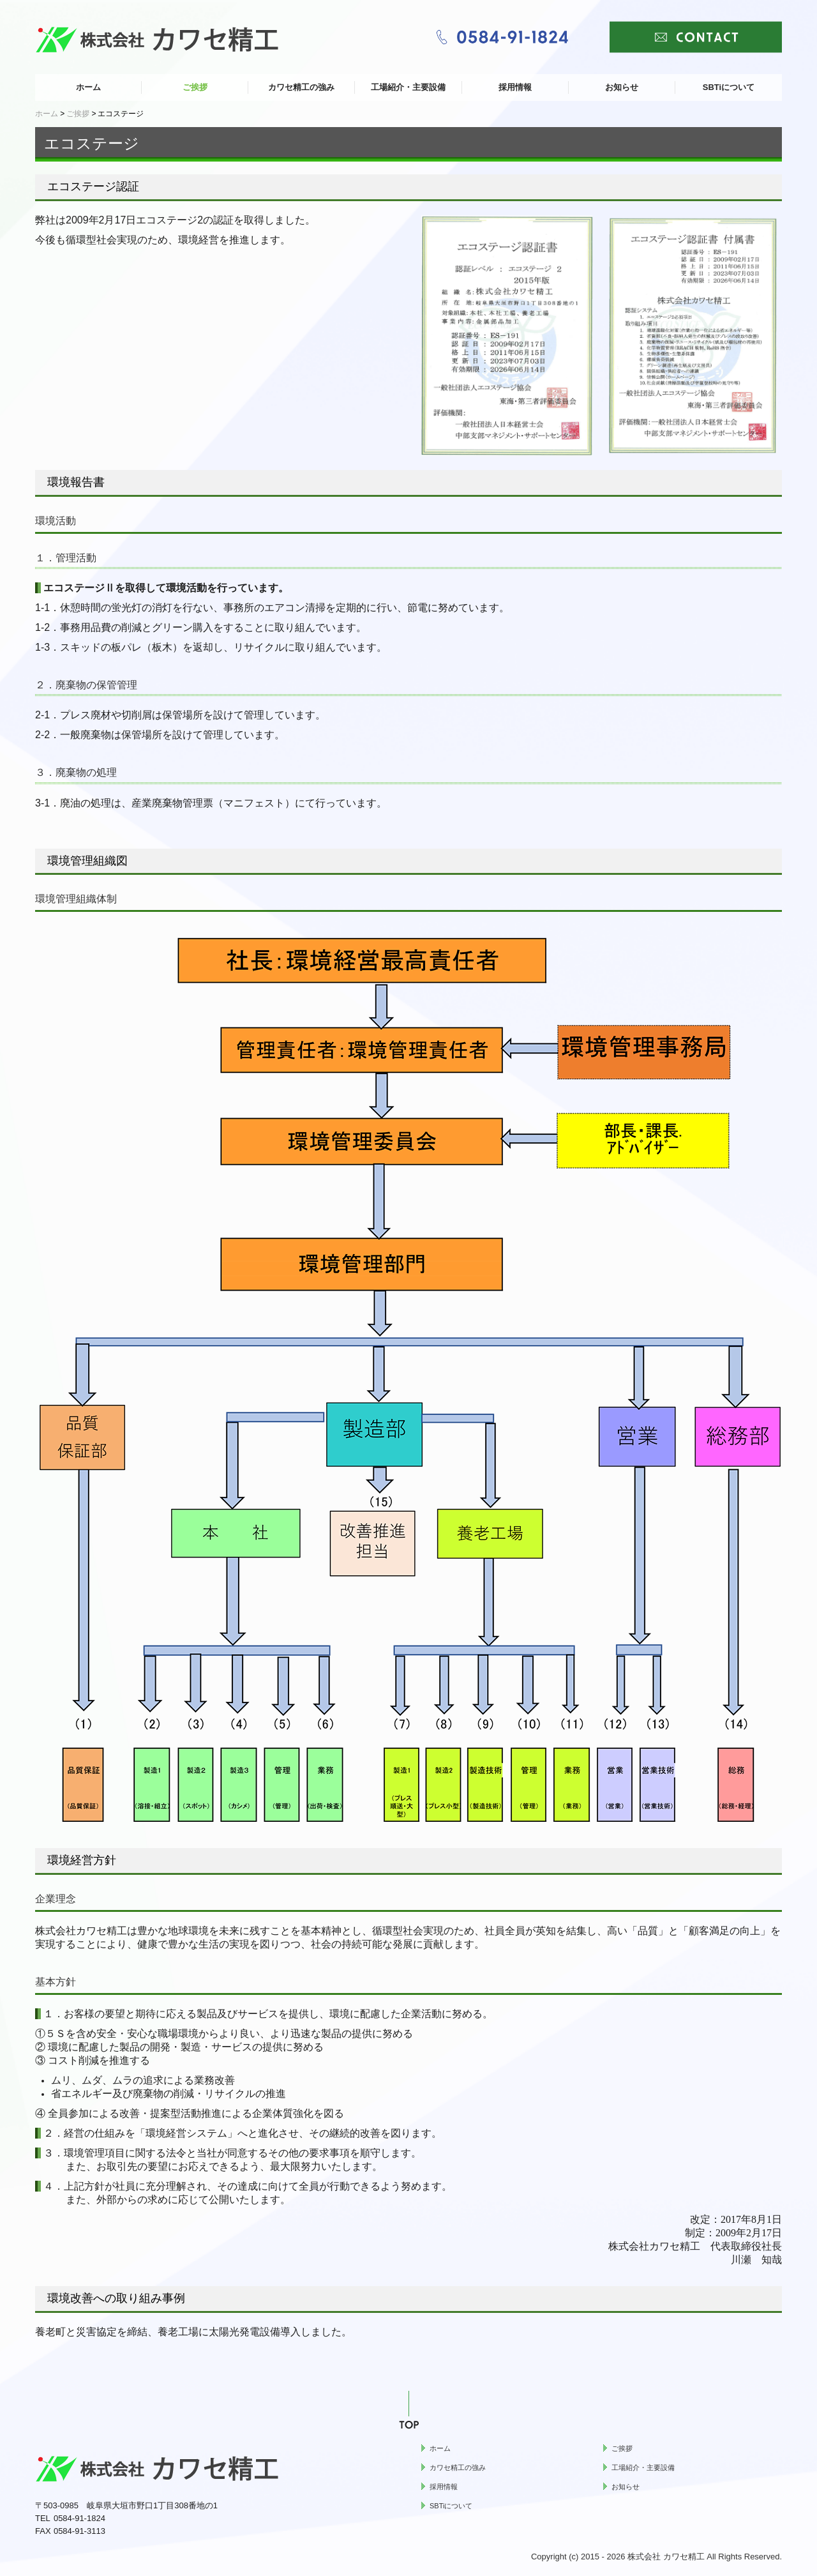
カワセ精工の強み (301, 87)
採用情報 (515, 87)
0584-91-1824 (79, 2518)
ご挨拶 (195, 87)
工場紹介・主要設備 (408, 87)
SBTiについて (728, 87)
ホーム (88, 87)
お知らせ (621, 87)
